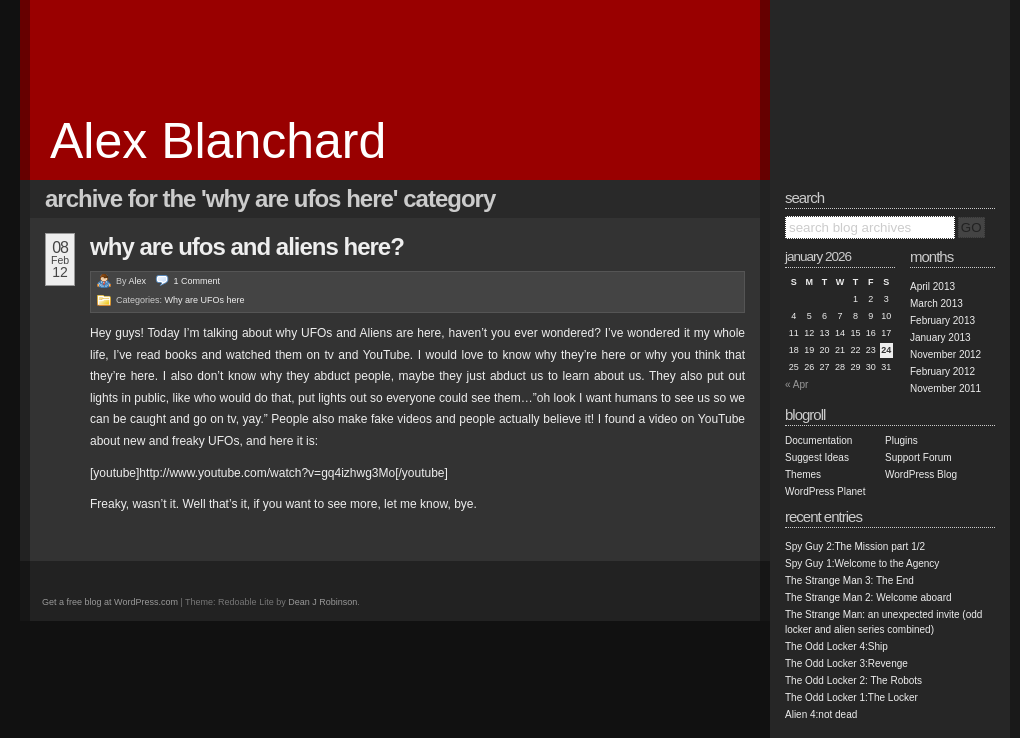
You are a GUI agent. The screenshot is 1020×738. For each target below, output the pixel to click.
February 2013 (942, 320)
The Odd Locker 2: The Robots (853, 680)
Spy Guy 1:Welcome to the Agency (862, 563)
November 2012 (945, 354)
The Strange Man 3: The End (849, 580)
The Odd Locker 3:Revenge (846, 663)
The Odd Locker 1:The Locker (851, 697)
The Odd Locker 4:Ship (836, 646)
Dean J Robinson (322, 602)
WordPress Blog (921, 474)
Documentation (818, 440)
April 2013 (932, 286)
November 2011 (945, 388)
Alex (138, 281)
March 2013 (936, 303)
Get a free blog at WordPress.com (110, 602)
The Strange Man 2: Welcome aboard (868, 597)
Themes (803, 474)
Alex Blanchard (218, 141)
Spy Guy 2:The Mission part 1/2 (855, 546)
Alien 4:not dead (821, 714)
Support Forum (918, 457)
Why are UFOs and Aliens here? (247, 246)
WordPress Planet (825, 491)
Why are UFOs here (205, 300)
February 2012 (942, 371)
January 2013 (940, 337)
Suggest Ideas (817, 457)
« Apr (796, 384)
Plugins (901, 440)
